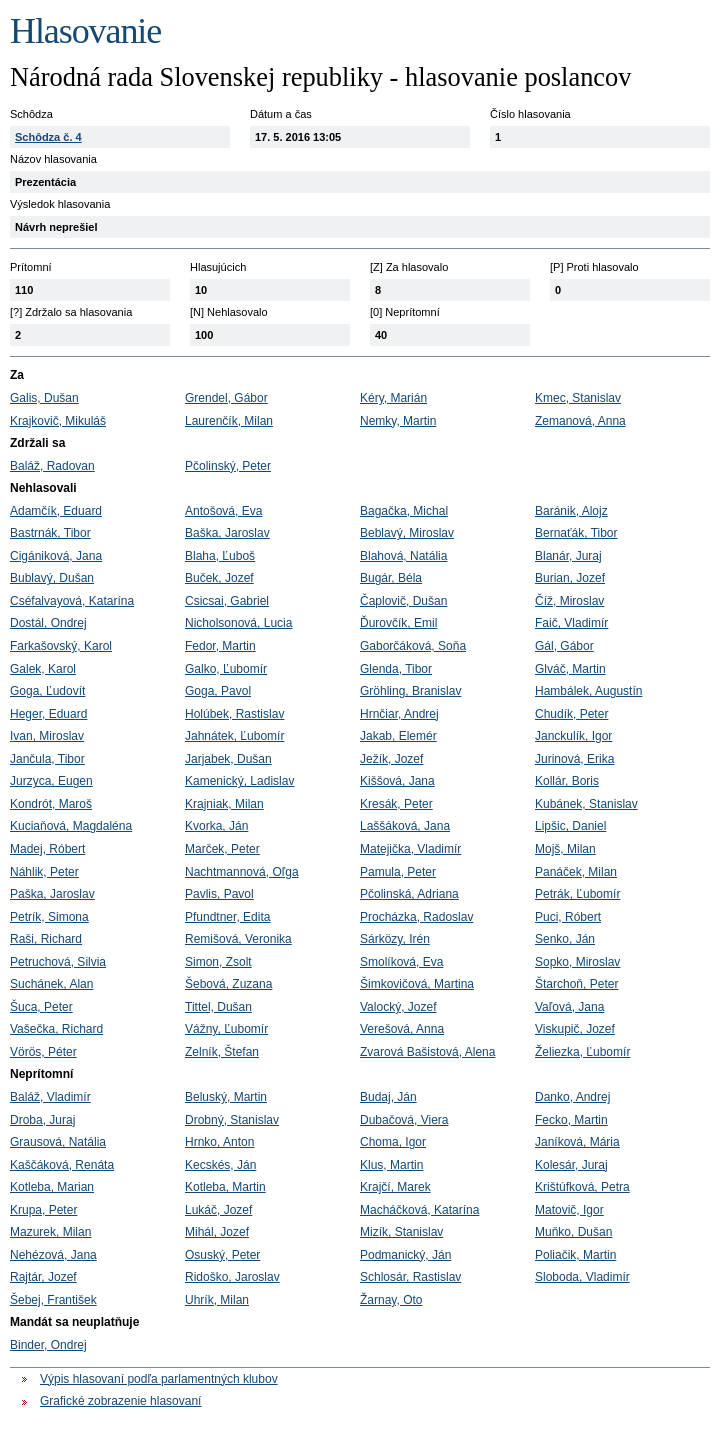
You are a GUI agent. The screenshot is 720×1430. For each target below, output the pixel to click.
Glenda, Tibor (396, 669)
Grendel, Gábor (226, 398)
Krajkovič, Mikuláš (58, 421)
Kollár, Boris (567, 781)
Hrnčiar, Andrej (399, 714)
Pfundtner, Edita (227, 917)
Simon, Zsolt (218, 962)
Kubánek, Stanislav (586, 804)
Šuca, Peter (41, 1007)
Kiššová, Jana (397, 781)
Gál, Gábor (564, 646)
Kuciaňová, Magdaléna (71, 826)
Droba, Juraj (42, 1120)
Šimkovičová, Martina (417, 984)
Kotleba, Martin (225, 1187)
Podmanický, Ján (405, 1255)
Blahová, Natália (403, 556)
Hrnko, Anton (219, 1142)
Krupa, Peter (43, 1210)
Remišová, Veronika (238, 939)
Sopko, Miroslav (577, 962)
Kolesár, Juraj (571, 1165)
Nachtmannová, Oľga (242, 872)
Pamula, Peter (398, 872)
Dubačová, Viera (404, 1120)
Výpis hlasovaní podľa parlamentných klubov (159, 1379)
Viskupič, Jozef (575, 1029)
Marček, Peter (222, 849)
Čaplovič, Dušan (403, 601)
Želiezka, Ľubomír (582, 1052)
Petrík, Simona (49, 917)
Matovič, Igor (569, 1210)
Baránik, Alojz (571, 511)
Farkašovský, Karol (61, 646)
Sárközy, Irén (395, 939)
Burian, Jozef (570, 578)
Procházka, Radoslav (416, 917)
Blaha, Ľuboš (220, 556)
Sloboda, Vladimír (582, 1277)
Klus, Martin (391, 1165)
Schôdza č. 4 (48, 137)
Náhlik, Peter (44, 872)
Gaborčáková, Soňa (413, 646)
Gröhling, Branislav (410, 691)
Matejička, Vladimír (410, 849)
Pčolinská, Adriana (409, 894)
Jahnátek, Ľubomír (234, 736)
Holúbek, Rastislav (234, 714)
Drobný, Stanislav (232, 1120)
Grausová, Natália (58, 1142)
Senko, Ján (565, 939)
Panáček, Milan (576, 872)
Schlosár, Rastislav (410, 1277)
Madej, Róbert (47, 849)
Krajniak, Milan (224, 804)
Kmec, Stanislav (578, 398)
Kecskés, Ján (220, 1165)
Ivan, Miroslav (47, 736)
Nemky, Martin (398, 421)
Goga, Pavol (218, 691)
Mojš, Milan (565, 849)
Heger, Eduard (48, 714)
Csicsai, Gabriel (227, 601)
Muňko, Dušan (573, 1232)
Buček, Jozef (219, 578)
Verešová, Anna (402, 1029)
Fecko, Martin (571, 1120)
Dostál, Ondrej (48, 623)
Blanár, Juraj (568, 556)
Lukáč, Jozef (218, 1210)
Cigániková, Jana (56, 556)
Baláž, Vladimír (50, 1097)
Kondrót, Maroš (51, 804)
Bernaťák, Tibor (576, 533)
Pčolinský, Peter (228, 466)
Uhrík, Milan (217, 1300)
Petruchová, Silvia (58, 962)
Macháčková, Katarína (419, 1210)
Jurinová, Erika (574, 759)
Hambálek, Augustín (588, 691)
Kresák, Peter (396, 804)
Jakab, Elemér (398, 736)
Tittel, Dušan (218, 1007)
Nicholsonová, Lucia (238, 623)
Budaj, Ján (388, 1097)
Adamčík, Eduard (56, 511)
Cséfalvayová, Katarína (72, 601)
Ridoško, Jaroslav (232, 1277)
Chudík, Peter (571, 714)
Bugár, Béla (391, 578)
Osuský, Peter (222, 1255)
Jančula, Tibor (47, 759)
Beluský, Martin (226, 1097)
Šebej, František (53, 1300)
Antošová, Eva (223, 511)
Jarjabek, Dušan (228, 759)
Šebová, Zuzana (228, 984)
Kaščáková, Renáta (62, 1165)
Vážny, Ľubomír (226, 1029)
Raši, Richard (46, 939)
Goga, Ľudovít (47, 691)
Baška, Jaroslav (227, 533)
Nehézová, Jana (53, 1255)
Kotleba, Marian (52, 1187)
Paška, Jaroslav (52, 894)
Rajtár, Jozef (43, 1277)
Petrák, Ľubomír (577, 894)
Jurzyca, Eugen (51, 781)
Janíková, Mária (577, 1142)
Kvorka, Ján (216, 826)
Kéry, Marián (393, 398)
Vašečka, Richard (56, 1029)
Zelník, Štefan (222, 1052)
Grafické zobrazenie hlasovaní (120, 1401)
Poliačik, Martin (575, 1255)
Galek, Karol (43, 669)
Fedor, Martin (220, 646)
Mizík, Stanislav (401, 1232)
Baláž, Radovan (52, 466)
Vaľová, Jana (569, 1007)
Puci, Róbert (568, 917)
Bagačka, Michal (404, 511)
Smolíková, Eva (401, 962)
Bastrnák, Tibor (50, 533)
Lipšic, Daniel (570, 826)
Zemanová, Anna (580, 421)
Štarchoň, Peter (576, 984)
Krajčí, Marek (395, 1187)
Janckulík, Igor (573, 736)
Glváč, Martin (570, 669)
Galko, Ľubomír (226, 669)
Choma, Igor (393, 1142)
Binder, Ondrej (48, 1345)
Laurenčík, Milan (229, 421)
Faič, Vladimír (571, 623)
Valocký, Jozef (398, 1007)
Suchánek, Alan (51, 984)
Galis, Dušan (44, 398)
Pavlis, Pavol (219, 894)
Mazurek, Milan (50, 1232)
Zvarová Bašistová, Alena (427, 1052)
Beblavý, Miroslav (407, 533)
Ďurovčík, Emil (398, 623)
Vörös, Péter (43, 1052)
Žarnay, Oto (391, 1300)
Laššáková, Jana (405, 826)
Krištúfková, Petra (582, 1187)
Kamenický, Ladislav (239, 781)
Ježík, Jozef (391, 759)
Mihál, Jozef (217, 1232)
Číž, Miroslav (569, 601)
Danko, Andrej (572, 1097)
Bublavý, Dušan (52, 578)
